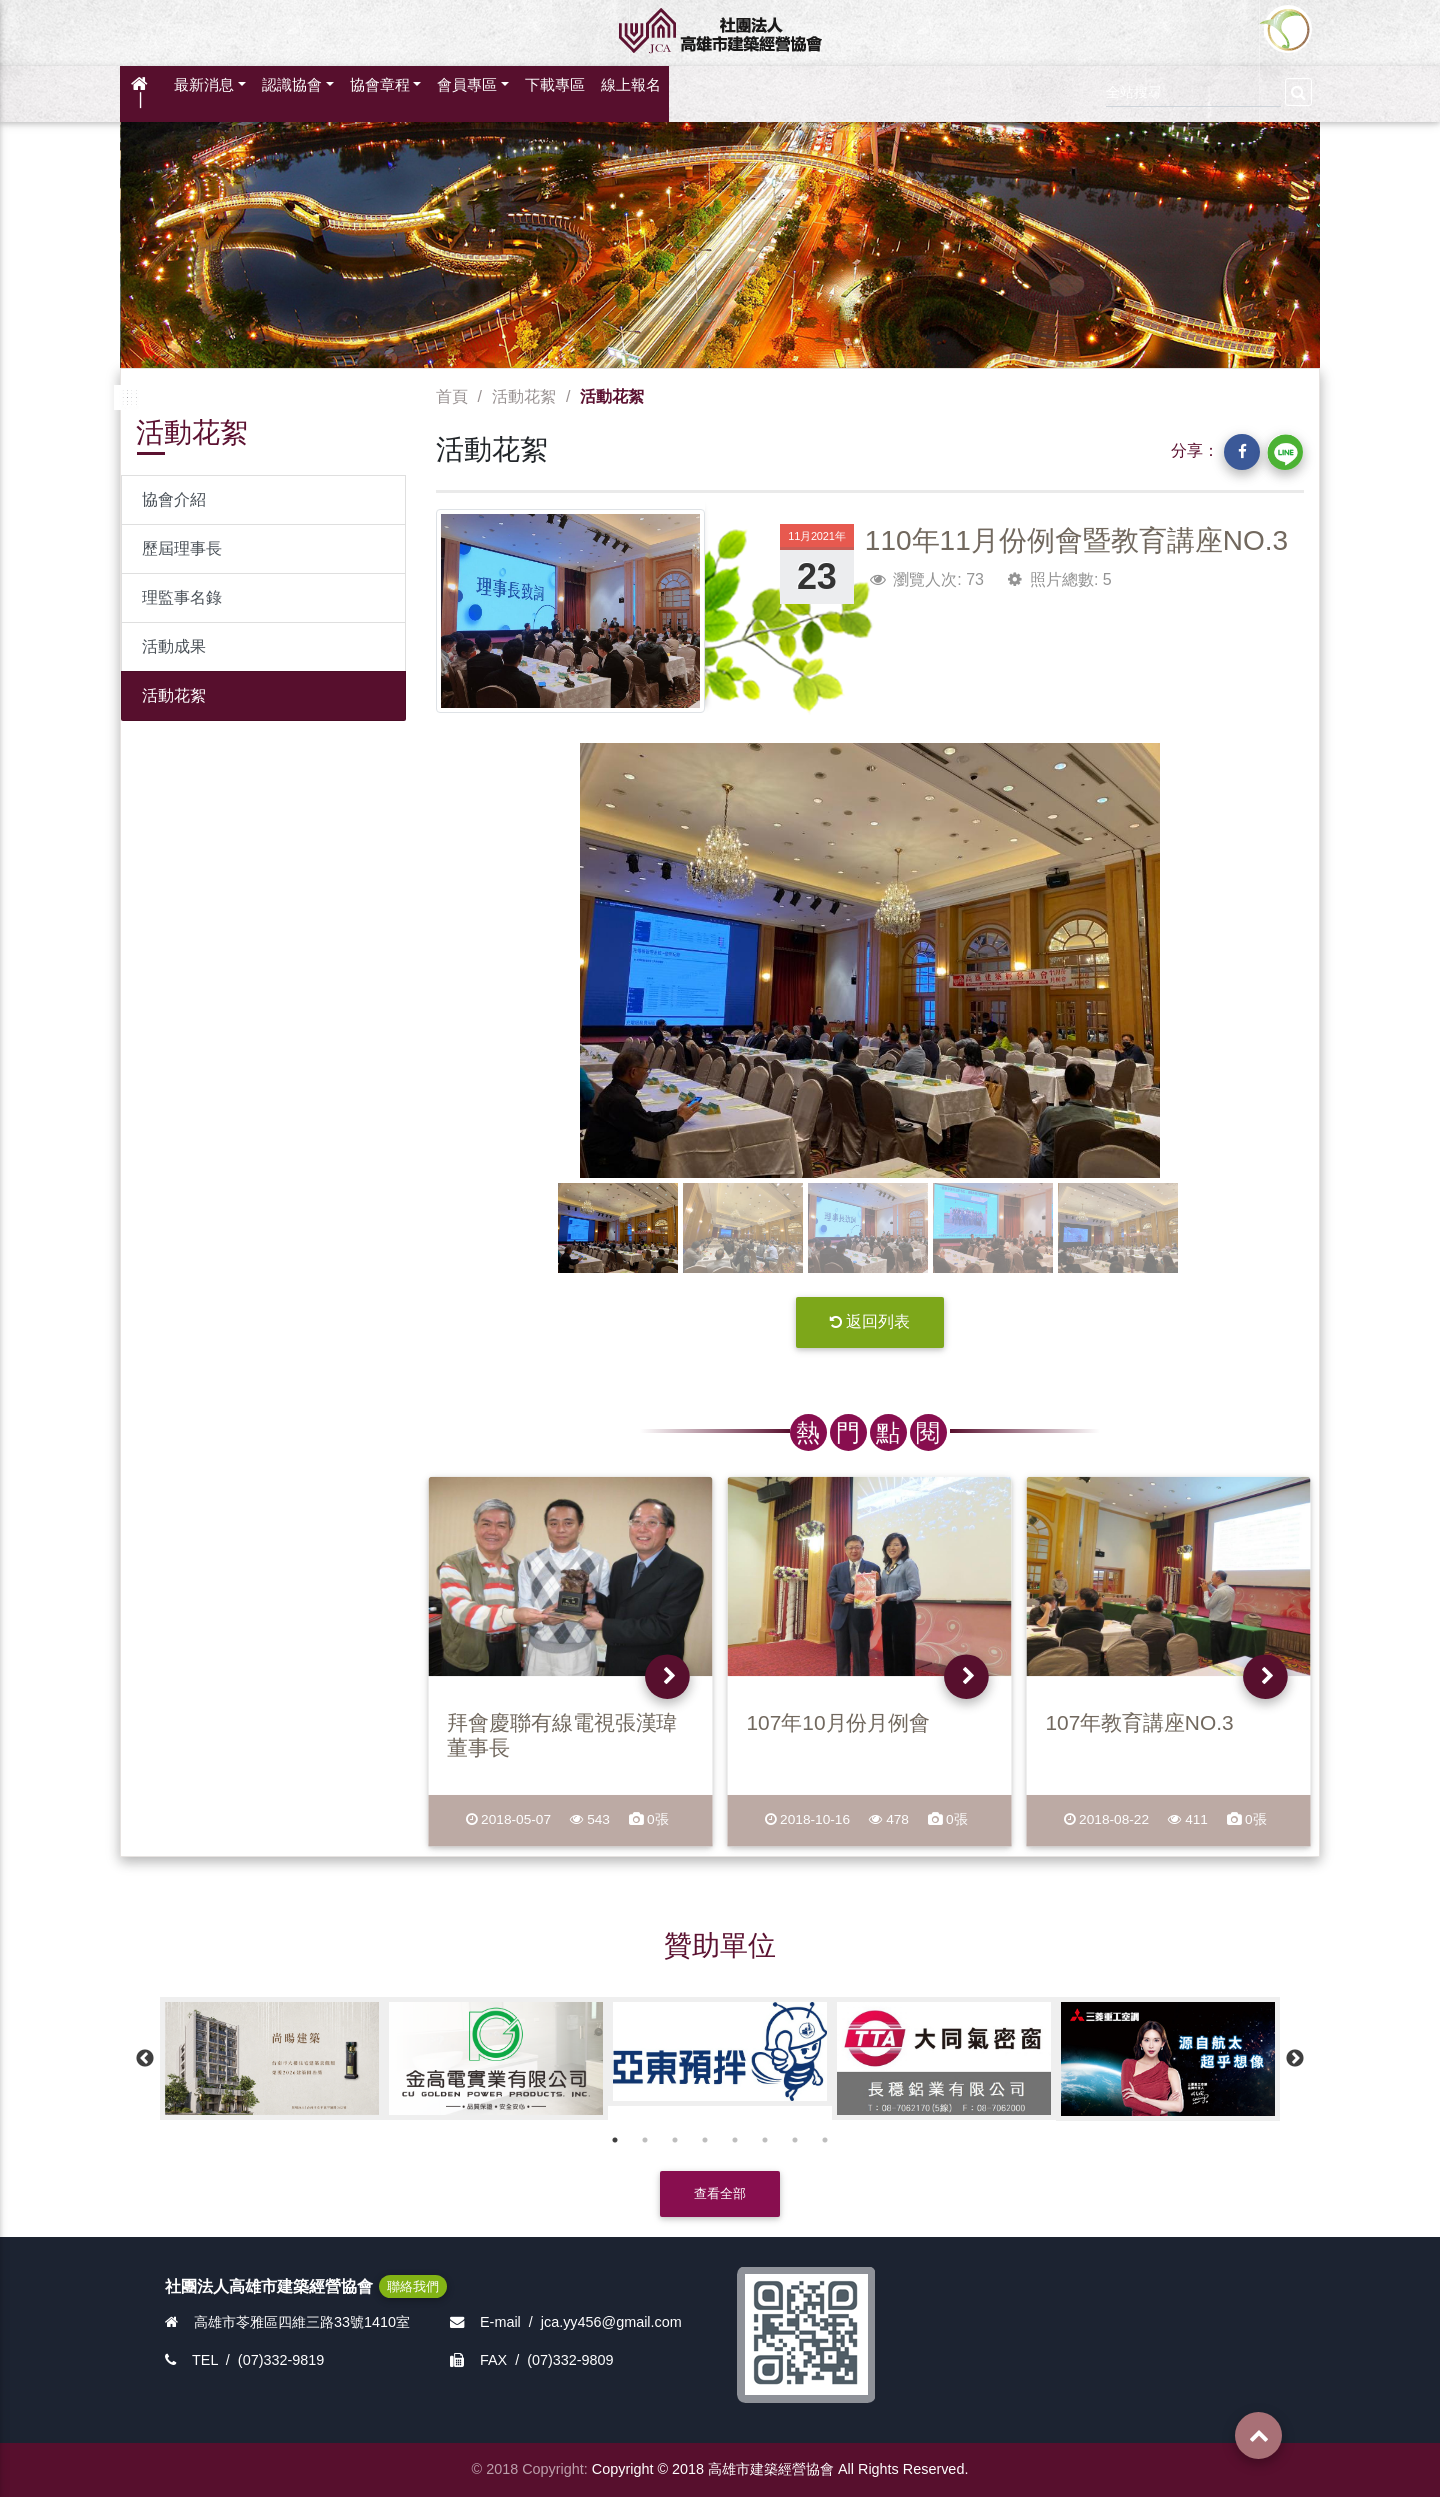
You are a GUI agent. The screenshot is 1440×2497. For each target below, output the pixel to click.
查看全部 (720, 2193)
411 (1189, 1819)
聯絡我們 (413, 2286)
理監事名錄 (182, 597)
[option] (272, 2059)
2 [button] (645, 2140)
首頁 (452, 396)
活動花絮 (174, 695)
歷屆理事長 (182, 548)
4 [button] (705, 2140)
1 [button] (615, 2140)
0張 (647, 1819)
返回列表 (870, 1321)
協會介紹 (174, 499)
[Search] (1193, 89)
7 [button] (795, 2140)
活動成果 (174, 646)
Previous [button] (145, 2059)
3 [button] (675, 2140)
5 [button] (735, 2140)
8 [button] (825, 2140)
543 (590, 1819)
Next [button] (1295, 2059)
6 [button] (765, 2140)
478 (889, 1819)
